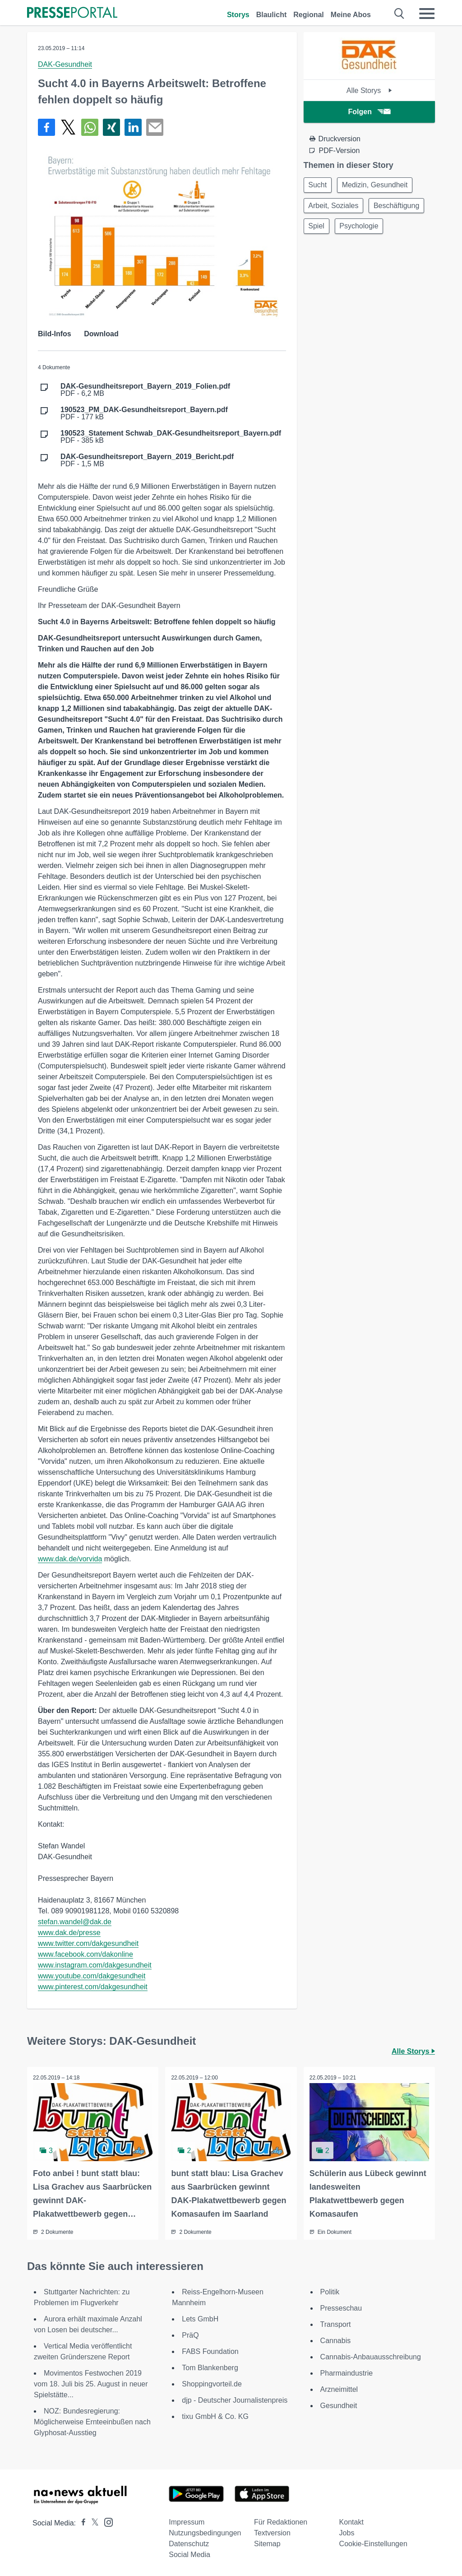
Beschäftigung (399, 207)
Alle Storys (369, 90)
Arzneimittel (339, 2389)
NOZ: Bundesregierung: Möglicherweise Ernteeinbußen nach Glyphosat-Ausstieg (92, 2421)
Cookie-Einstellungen (373, 2543)
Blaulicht (271, 15)
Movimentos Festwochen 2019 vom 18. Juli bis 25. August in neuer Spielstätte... (91, 2383)
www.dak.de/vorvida (70, 1559)
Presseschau (341, 2307)
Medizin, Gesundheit (378, 185)
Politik (330, 2291)
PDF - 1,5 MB (147, 460)
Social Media (189, 2554)
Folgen (369, 112)
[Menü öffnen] (427, 13)
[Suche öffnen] (399, 13)
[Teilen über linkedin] (133, 127)
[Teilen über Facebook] (46, 127)
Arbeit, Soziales (335, 207)
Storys (238, 15)
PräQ (190, 2335)
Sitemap (267, 2543)
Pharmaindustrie (346, 2372)
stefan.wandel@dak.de (74, 1922)
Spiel (318, 228)
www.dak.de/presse (69, 1932)
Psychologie (361, 228)
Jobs (347, 2532)
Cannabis (335, 2340)
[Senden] (154, 127)
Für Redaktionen (280, 2521)
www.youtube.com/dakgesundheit (91, 1976)
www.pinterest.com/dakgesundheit (93, 1987)
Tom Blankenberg (210, 2367)
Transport (335, 2324)
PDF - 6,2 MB (145, 390)
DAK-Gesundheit (65, 64)
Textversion (272, 2532)
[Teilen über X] (68, 127)
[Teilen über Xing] (111, 127)
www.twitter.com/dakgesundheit (88, 1943)
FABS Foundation (210, 2351)
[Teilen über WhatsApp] (89, 127)
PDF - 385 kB (170, 437)
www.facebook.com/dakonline (85, 1954)
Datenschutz (189, 2543)
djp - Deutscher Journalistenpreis (234, 2400)
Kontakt (351, 2521)
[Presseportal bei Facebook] (81, 2522)
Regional (308, 15)
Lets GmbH (200, 2318)
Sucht (319, 185)
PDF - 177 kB (144, 413)
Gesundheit (338, 2405)
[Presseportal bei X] (92, 2522)
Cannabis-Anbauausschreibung (370, 2356)
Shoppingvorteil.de (212, 2383)
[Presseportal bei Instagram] (106, 2521)
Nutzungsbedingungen (205, 2532)
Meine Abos (351, 15)
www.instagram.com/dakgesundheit (95, 1965)
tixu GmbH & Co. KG (215, 2416)
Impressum (186, 2521)
